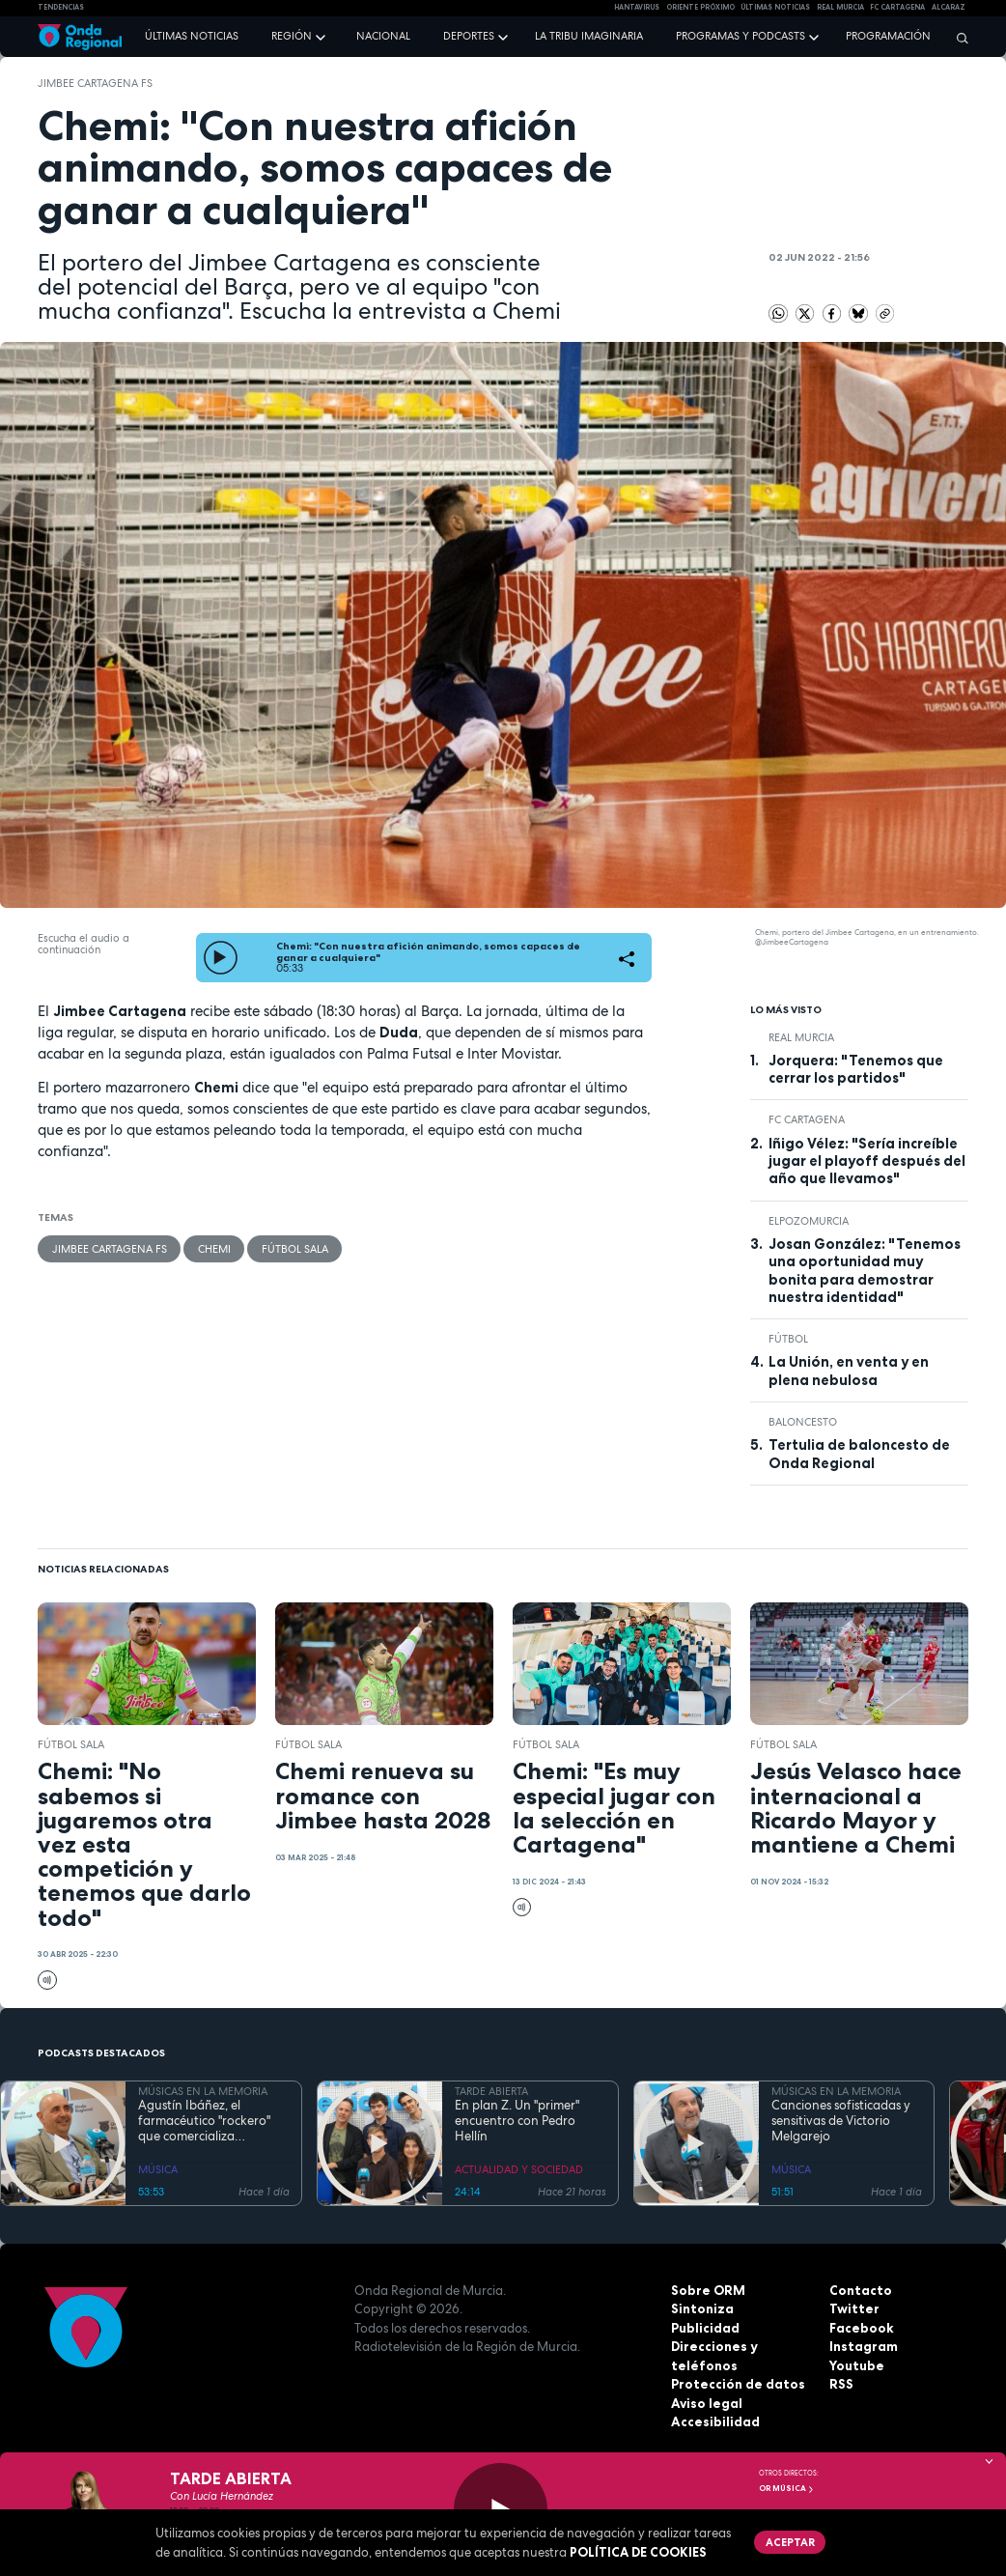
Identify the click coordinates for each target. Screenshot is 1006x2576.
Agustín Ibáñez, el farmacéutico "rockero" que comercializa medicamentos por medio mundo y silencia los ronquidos (211, 2121)
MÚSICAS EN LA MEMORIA (202, 2091)
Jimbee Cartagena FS (95, 83)
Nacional (383, 35)
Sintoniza (702, 2308)
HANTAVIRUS (636, 7)
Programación (888, 35)
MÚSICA (158, 2169)
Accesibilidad (715, 2421)
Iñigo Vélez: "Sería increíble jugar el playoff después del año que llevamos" (866, 1161)
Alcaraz (948, 7)
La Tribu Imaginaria (589, 35)
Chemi (212, 1248)
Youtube (856, 2365)
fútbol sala (292, 1248)
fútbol (788, 1338)
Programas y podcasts (740, 35)
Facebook (861, 2327)
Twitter (853, 2308)
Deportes (468, 35)
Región (291, 35)
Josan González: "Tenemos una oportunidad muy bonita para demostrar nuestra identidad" (864, 1270)
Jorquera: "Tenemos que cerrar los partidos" (855, 1069)
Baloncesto (802, 1422)
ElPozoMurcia (808, 1221)
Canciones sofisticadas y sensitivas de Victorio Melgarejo (840, 2121)
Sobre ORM (707, 2290)
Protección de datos (737, 2384)
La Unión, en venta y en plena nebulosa (848, 1370)
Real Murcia (840, 7)
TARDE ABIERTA (491, 2091)
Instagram (863, 2346)
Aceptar (787, 2540)
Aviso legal (706, 2403)
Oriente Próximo (700, 7)
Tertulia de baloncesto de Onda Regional (859, 1453)
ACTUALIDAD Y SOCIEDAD (519, 2169)
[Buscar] (957, 37)
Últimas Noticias (775, 7)
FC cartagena (897, 7)
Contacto (859, 2290)
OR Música (787, 2488)
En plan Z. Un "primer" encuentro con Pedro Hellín (517, 2121)
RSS (840, 2384)
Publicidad (705, 2327)
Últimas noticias (191, 35)
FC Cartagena (806, 1119)
